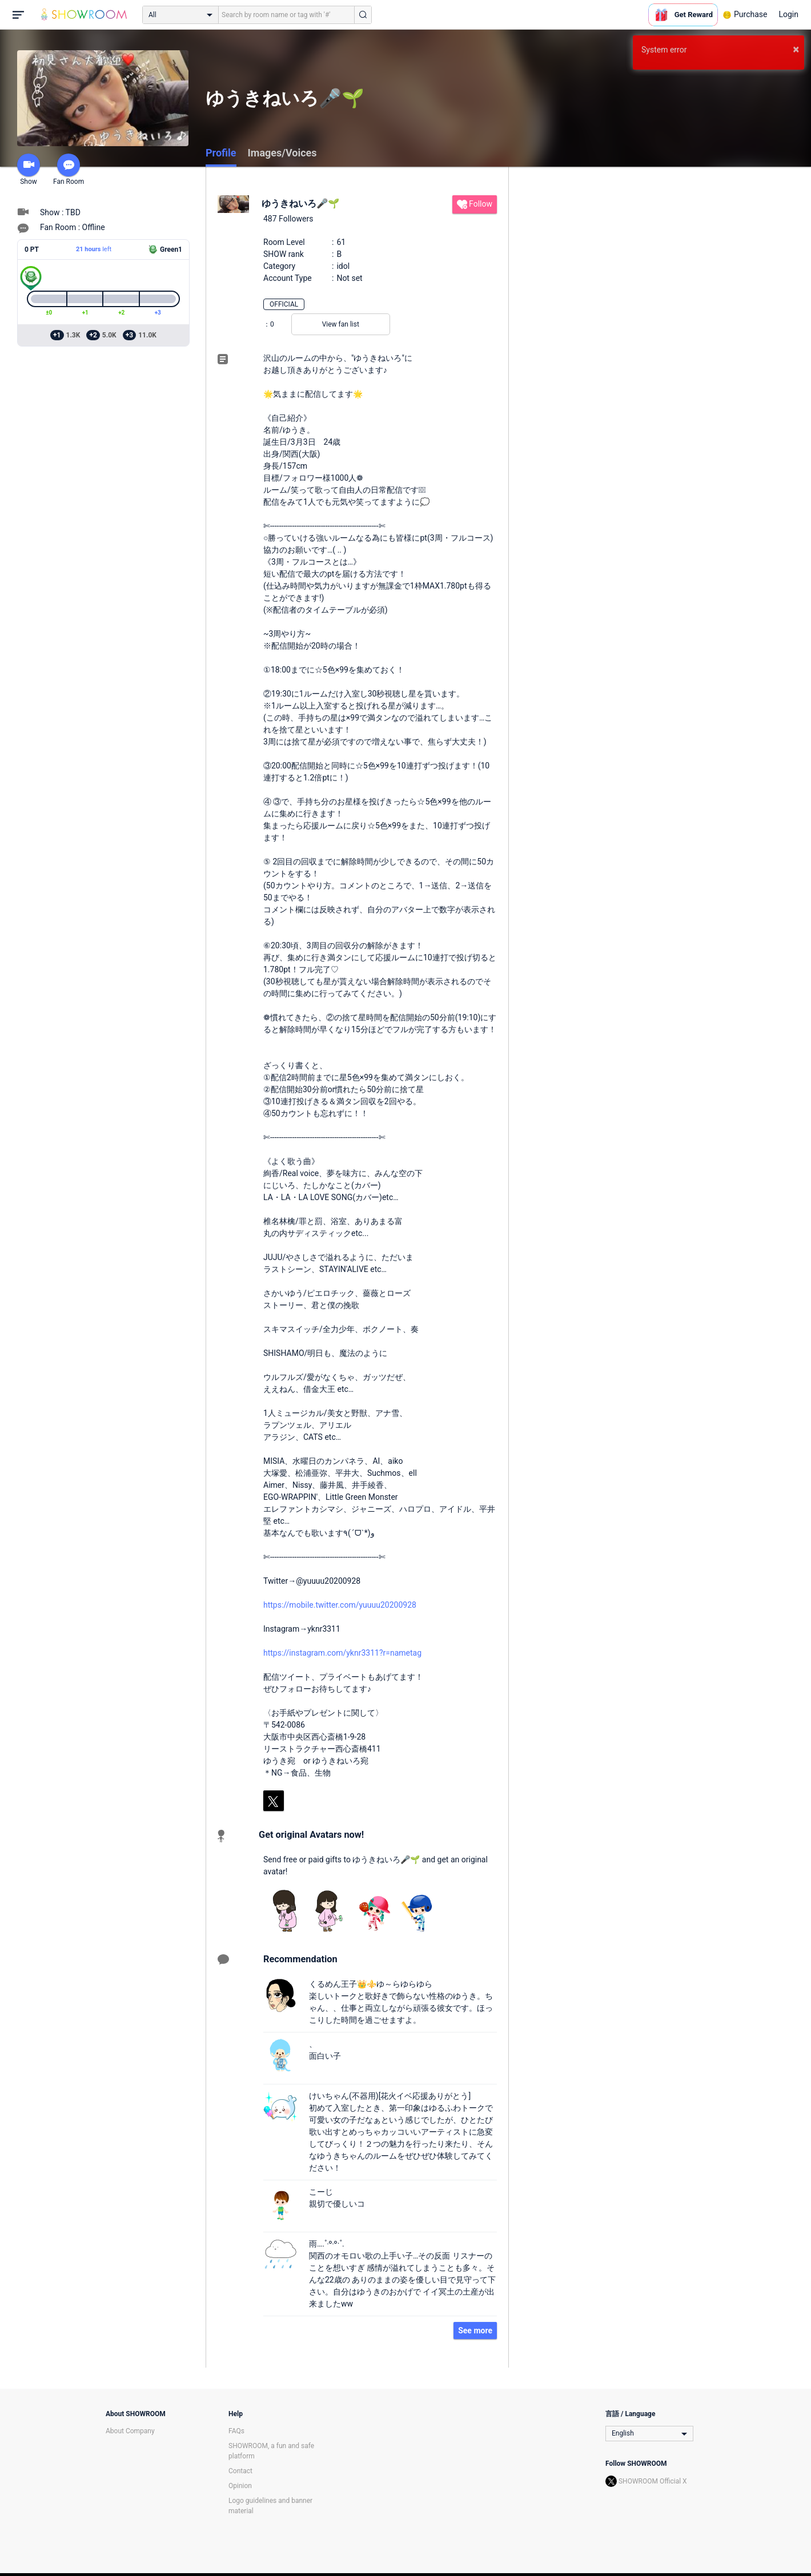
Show (28, 170)
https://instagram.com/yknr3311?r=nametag (342, 1652)
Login (788, 14)
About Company (130, 2431)
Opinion (240, 2486)
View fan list (340, 324)
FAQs (236, 2431)
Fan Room (68, 170)
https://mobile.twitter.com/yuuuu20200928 (339, 1604)
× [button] (796, 49)
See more (475, 2330)
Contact (240, 2471)
